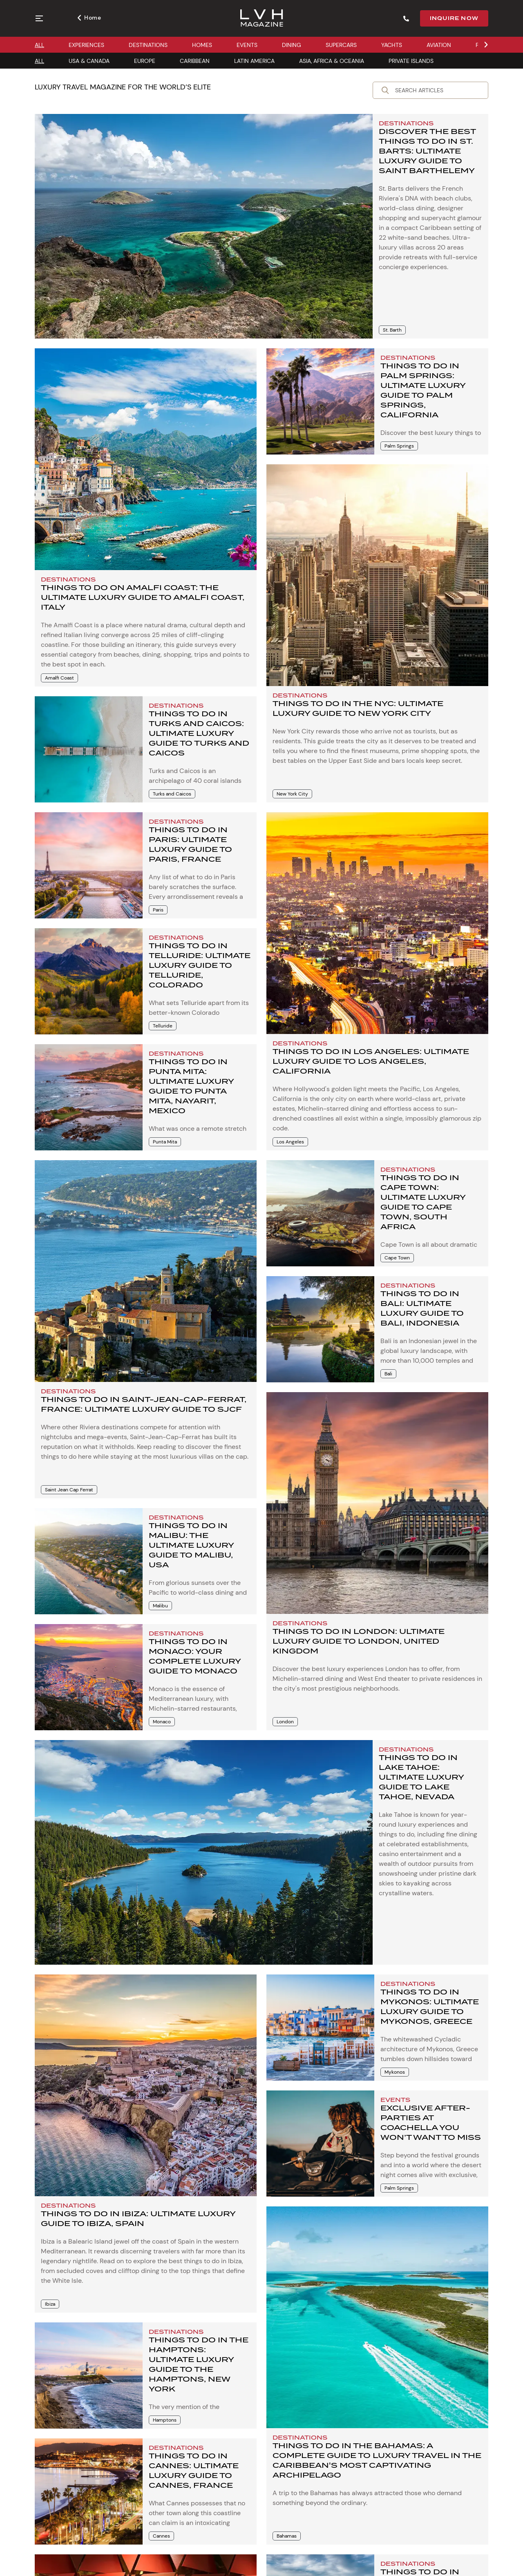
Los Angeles (290, 1142)
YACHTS (391, 45)
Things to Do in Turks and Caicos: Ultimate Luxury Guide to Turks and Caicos (199, 733)
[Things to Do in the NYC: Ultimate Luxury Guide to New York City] (377, 575)
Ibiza (50, 2304)
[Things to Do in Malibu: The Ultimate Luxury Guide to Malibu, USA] (89, 1561)
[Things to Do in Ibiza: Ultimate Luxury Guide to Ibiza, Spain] (146, 2085)
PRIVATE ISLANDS (411, 61)
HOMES (202, 45)
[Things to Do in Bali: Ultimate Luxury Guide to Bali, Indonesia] (320, 1329)
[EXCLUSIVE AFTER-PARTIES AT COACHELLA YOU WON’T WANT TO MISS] (320, 2143)
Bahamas (287, 2536)
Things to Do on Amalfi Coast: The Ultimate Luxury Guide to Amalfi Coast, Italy (142, 597)
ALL (39, 45)
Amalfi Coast (59, 678)
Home (89, 17)
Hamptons (165, 2420)
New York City (292, 794)
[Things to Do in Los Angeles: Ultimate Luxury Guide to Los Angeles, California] (377, 923)
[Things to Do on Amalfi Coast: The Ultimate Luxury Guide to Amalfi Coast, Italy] (146, 459)
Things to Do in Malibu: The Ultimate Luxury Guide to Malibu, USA (191, 1545)
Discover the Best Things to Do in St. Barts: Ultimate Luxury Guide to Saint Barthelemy (427, 151)
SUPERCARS (341, 45)
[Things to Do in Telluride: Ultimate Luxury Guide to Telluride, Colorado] (89, 981)
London (285, 1721)
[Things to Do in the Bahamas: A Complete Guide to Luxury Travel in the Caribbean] (377, 2317)
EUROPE (144, 61)
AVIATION (439, 45)
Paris (158, 910)
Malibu (160, 1605)
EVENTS (247, 45)
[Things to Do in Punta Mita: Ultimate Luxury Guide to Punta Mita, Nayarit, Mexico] (89, 1097)
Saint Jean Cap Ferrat (69, 1489)
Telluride (162, 1026)
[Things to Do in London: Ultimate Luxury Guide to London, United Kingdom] (377, 1503)
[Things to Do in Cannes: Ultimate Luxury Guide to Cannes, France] (89, 2491)
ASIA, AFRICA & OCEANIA (331, 61)
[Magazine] (261, 18)
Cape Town (397, 1258)
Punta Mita (165, 1142)
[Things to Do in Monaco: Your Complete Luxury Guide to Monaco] (89, 1677)
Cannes (161, 2536)
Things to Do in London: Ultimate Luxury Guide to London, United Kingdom (359, 1641)
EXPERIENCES (86, 45)
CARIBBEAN (195, 61)
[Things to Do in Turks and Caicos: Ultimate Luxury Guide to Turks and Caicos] (89, 749)
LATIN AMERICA (254, 61)
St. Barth (392, 330)
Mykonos (394, 2072)
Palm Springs (399, 446)
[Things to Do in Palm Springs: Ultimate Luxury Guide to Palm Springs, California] (320, 401)
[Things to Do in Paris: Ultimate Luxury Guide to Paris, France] (89, 865)
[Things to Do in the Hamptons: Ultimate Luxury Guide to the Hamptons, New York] (89, 2375)
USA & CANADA (89, 61)
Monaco (162, 1721)
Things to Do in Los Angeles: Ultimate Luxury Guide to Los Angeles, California (371, 1061)
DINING (291, 45)
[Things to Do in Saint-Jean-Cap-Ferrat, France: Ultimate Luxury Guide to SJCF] (146, 1271)
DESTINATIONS (148, 45)
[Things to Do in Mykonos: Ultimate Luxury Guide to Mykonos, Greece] (320, 2027)
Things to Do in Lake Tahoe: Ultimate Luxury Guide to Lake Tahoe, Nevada (421, 1777)
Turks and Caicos (172, 794)
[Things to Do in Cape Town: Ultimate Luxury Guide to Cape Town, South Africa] (320, 1213)
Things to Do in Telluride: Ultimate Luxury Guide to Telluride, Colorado (199, 965)
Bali (388, 1373)
